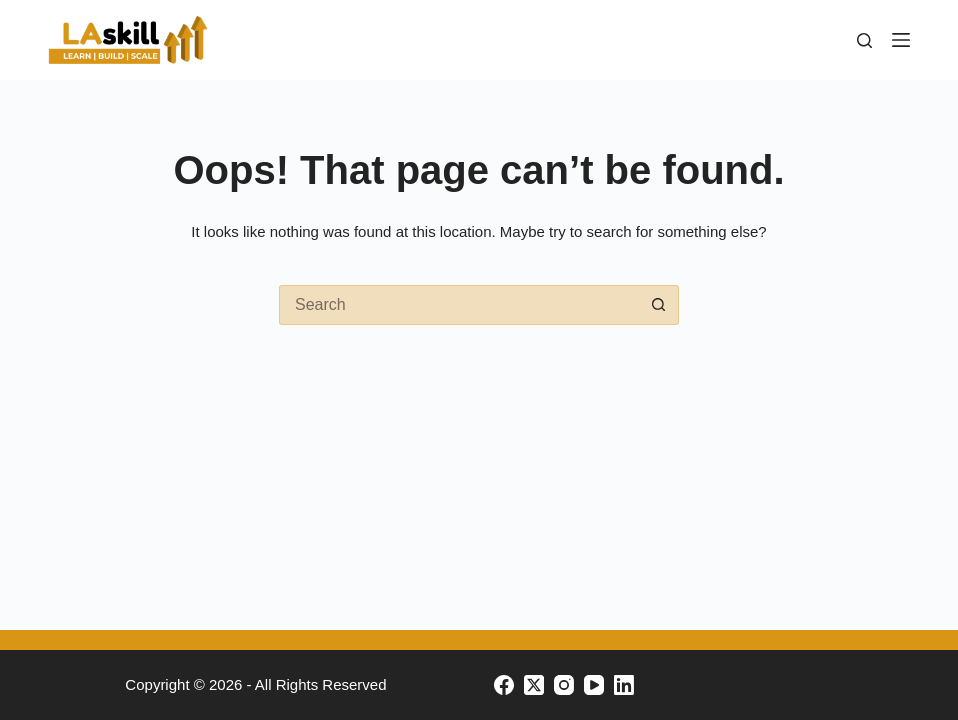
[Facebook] (504, 685)
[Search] (864, 40)
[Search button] (659, 305)
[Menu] (901, 40)
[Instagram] (564, 685)
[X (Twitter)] (534, 685)
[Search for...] (459, 305)
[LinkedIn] (624, 685)
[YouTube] (594, 685)
